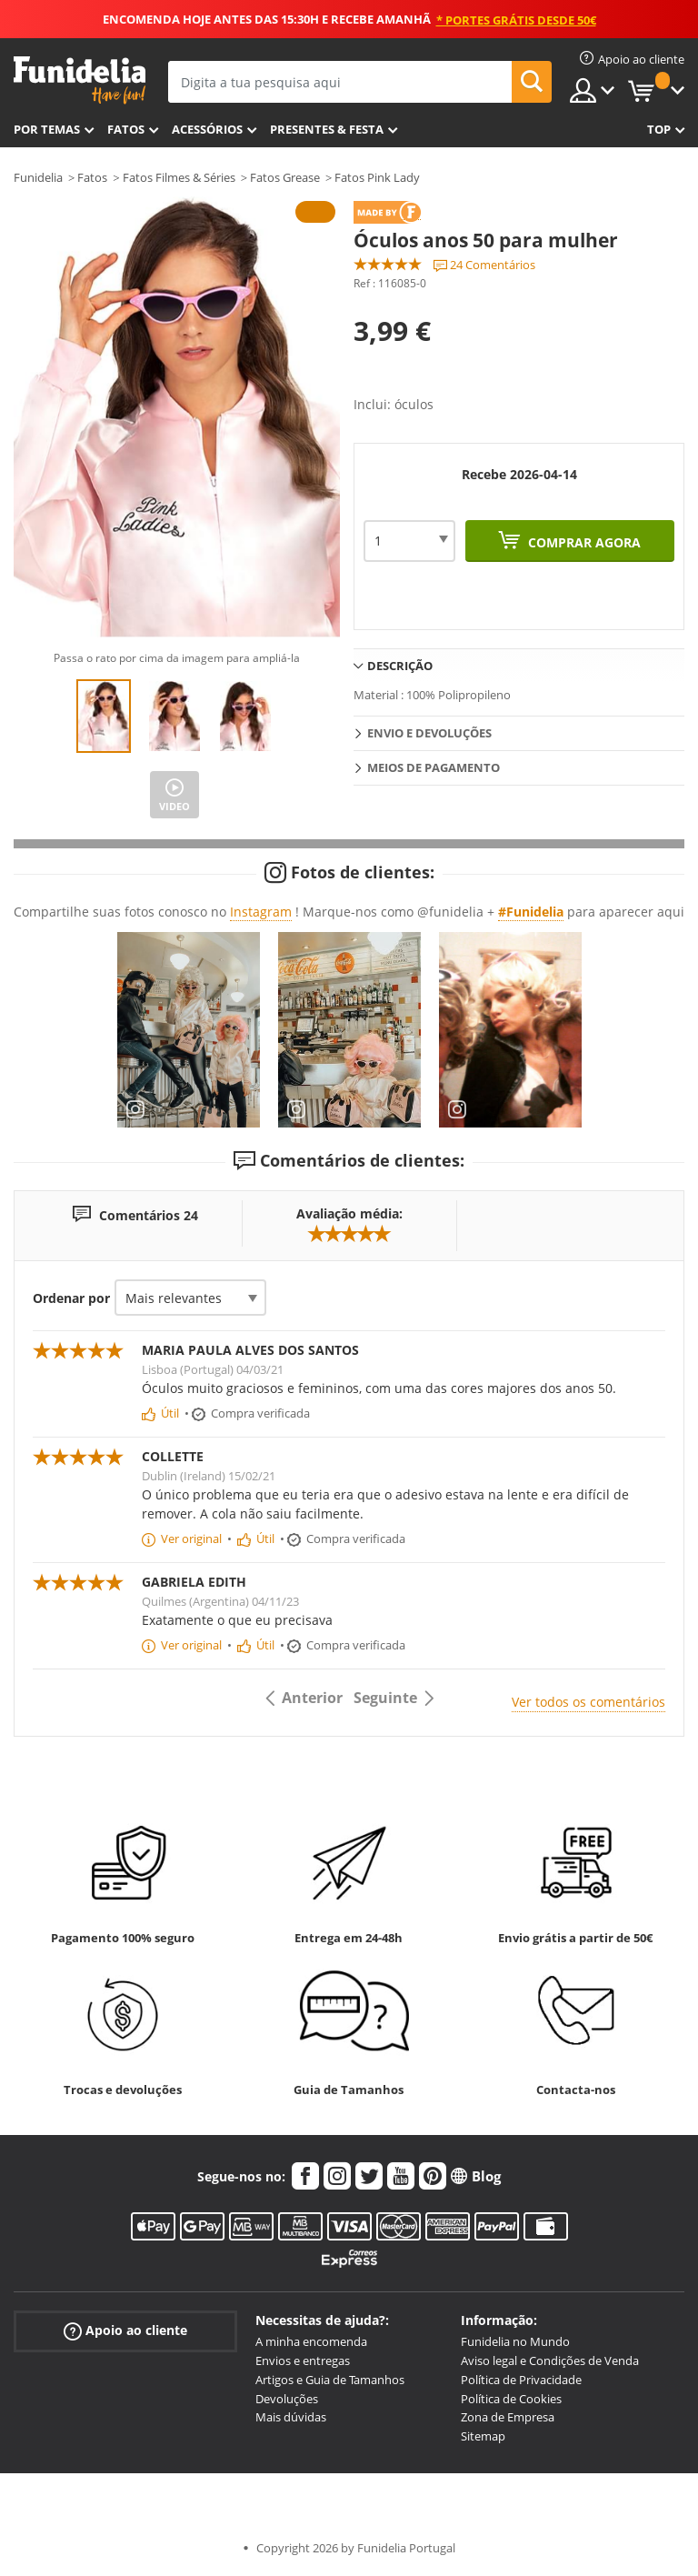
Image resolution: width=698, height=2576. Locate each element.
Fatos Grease (285, 177)
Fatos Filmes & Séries (179, 177)
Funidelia (38, 177)
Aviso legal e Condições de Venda (550, 2360)
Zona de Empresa (507, 2417)
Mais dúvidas (290, 2417)
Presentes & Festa (327, 129)
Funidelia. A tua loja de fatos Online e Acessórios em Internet (79, 80)
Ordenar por (71, 1298)
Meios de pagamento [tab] (433, 767)
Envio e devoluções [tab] (429, 733)
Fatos (126, 129)
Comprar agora (582, 542)
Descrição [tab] (400, 665)
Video (174, 806)
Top (659, 129)
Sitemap (483, 2436)
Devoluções (286, 2399)
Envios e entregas (302, 2360)
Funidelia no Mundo (515, 2341)
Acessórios (207, 129)
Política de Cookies (511, 2399)
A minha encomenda (311, 2341)
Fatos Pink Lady (377, 177)
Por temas (47, 129)
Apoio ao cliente (125, 2330)
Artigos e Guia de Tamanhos (329, 2379)
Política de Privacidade (521, 2379)
